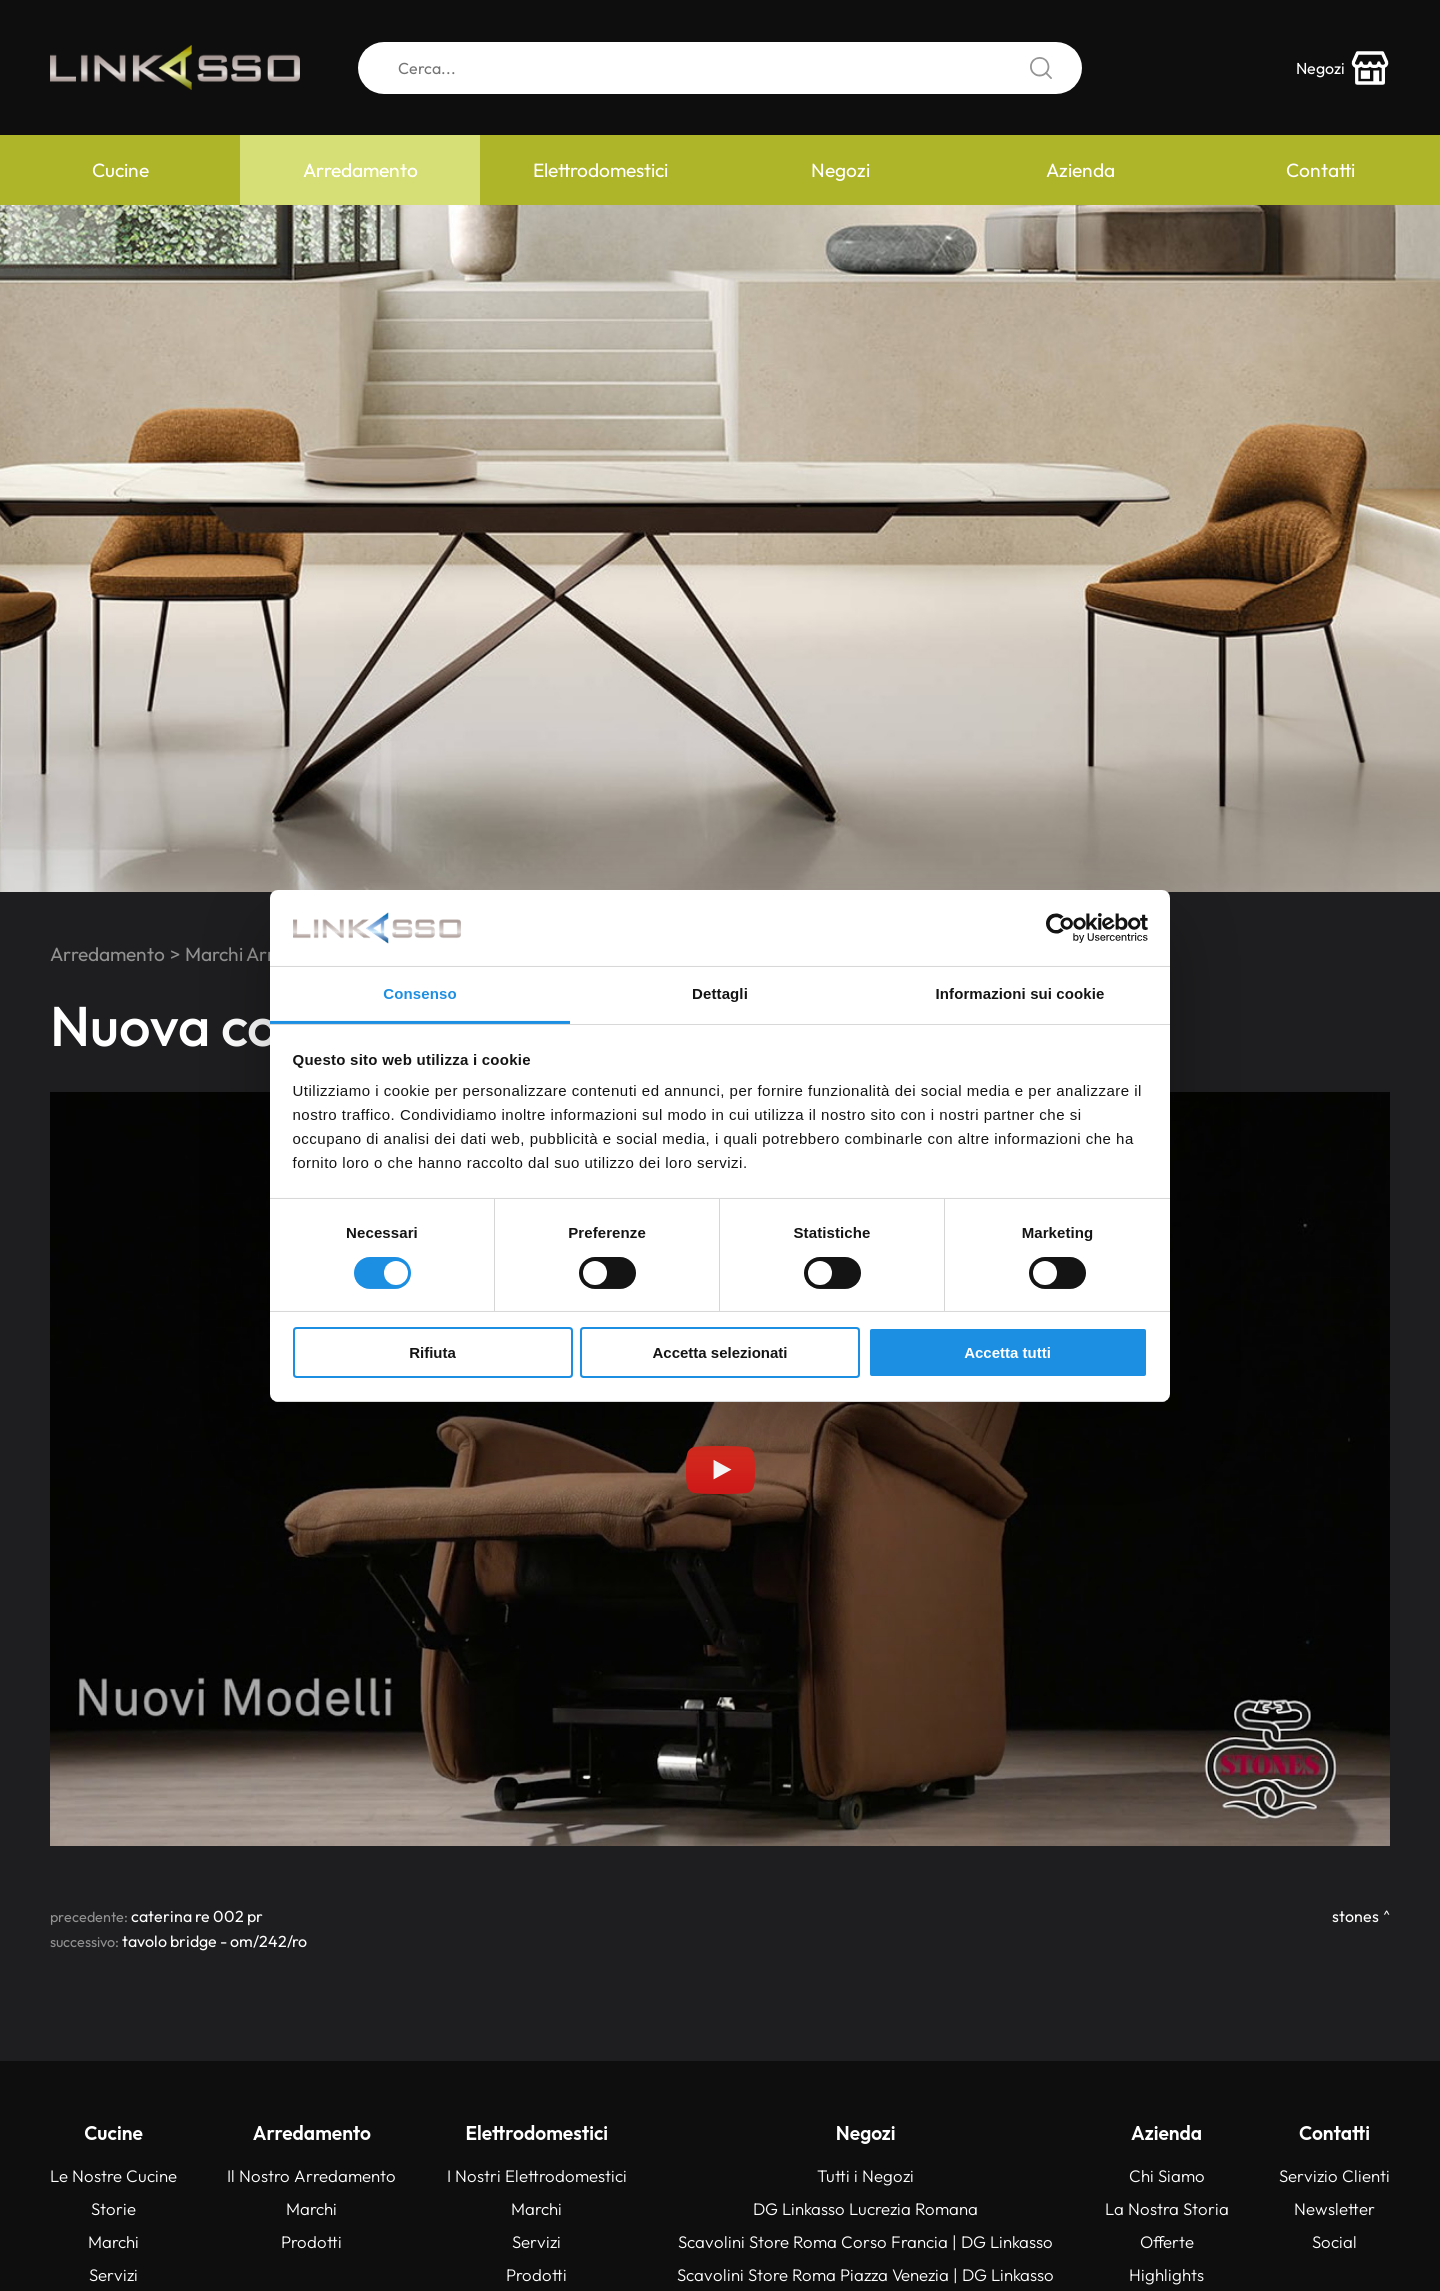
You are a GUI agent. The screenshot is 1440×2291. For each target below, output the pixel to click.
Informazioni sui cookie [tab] (1020, 993)
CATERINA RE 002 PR (197, 1916)
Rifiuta (432, 1352)
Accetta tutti (1007, 1352)
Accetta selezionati (719, 1352)
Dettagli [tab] (720, 993)
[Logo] (175, 68)
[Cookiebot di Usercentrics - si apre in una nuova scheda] (1060, 928)
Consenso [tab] (419, 993)
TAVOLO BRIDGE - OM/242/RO (214, 1941)
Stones (1355, 1916)
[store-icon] (1343, 68)
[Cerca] (720, 68)
